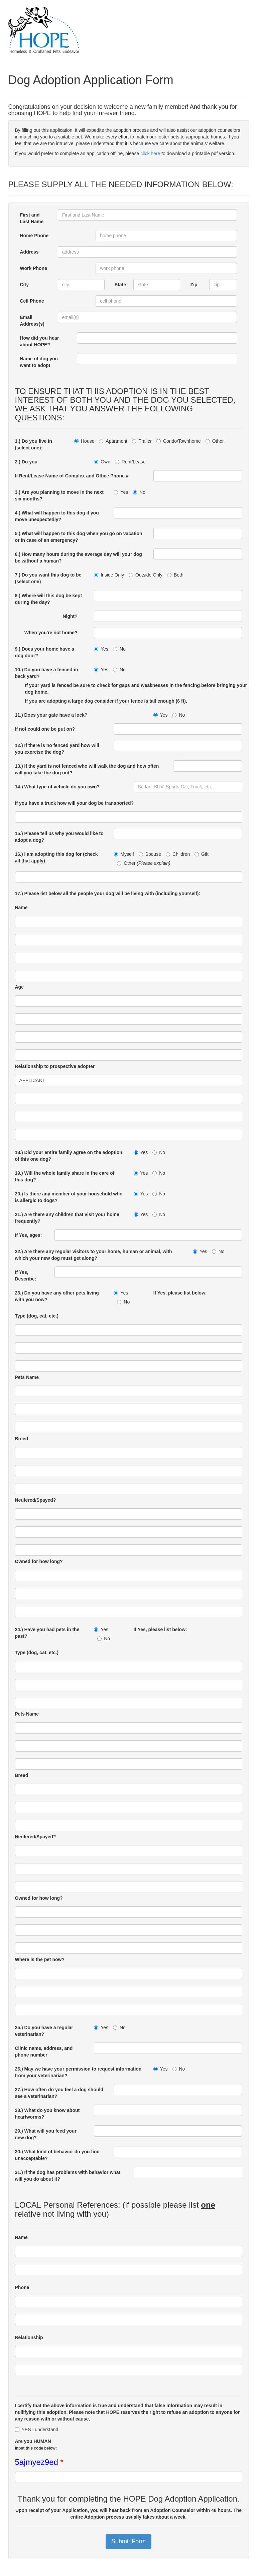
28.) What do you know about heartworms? (47, 2114)
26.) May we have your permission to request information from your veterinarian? (78, 2072)
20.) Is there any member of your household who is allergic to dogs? (69, 1197)
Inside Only (109, 575)
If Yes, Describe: (25, 1275)
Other (215, 441)
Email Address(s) (32, 321)
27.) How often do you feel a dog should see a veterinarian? (59, 2093)
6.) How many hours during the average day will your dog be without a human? (78, 557)
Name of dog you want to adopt (39, 362)
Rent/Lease (130, 461)
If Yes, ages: (28, 1235)
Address (29, 252)
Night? (73, 616)
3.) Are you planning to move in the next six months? (59, 495)
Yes (121, 492)
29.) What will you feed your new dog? (46, 2134)
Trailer (142, 441)
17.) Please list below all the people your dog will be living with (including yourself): (108, 893)
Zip (193, 284)
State (120, 284)
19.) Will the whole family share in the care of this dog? (65, 1176)
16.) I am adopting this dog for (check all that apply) (56, 857)
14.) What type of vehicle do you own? (57, 786)
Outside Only (145, 575)
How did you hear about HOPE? (39, 341)
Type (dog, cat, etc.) (36, 1316)
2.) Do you (26, 461)
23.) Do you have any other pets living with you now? (57, 1296)
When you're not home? (54, 632)
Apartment (113, 441)
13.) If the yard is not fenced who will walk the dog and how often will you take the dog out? (87, 769)
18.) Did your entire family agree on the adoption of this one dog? (68, 1156)
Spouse (150, 854)
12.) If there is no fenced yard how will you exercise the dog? (57, 749)
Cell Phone (32, 301)
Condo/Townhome (178, 441)
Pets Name (27, 1377)
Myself (124, 854)
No (139, 492)
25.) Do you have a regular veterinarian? (44, 2031)
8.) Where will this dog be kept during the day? (48, 599)
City (24, 284)
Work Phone (33, 268)
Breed (21, 1438)
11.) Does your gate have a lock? (51, 715)
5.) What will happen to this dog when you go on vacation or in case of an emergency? (78, 537)
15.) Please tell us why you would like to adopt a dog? (59, 837)
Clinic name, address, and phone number (44, 2052)
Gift (202, 854)
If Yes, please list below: (180, 1293)
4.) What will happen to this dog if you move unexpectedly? (57, 516)
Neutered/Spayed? (35, 1500)
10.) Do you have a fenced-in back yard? (46, 673)
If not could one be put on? (45, 729)
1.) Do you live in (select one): (33, 444)
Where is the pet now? (40, 1959)
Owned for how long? (39, 1561)
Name (21, 907)
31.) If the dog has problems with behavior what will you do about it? (68, 2176)
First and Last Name (32, 218)
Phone (22, 2287)
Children (178, 854)
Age (19, 987)
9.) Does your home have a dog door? (44, 652)
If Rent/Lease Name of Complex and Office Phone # (72, 475)
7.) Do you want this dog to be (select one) (48, 578)
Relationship (29, 2337)
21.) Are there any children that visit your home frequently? (67, 1218)
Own (102, 461)
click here (150, 153)
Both (175, 575)
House (84, 441)
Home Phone (34, 235)
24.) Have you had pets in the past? (47, 1633)
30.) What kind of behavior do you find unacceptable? (57, 2155)
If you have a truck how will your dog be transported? (74, 803)
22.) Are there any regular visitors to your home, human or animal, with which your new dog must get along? (93, 1255)
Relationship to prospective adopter (55, 1066)
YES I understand (36, 2429)
